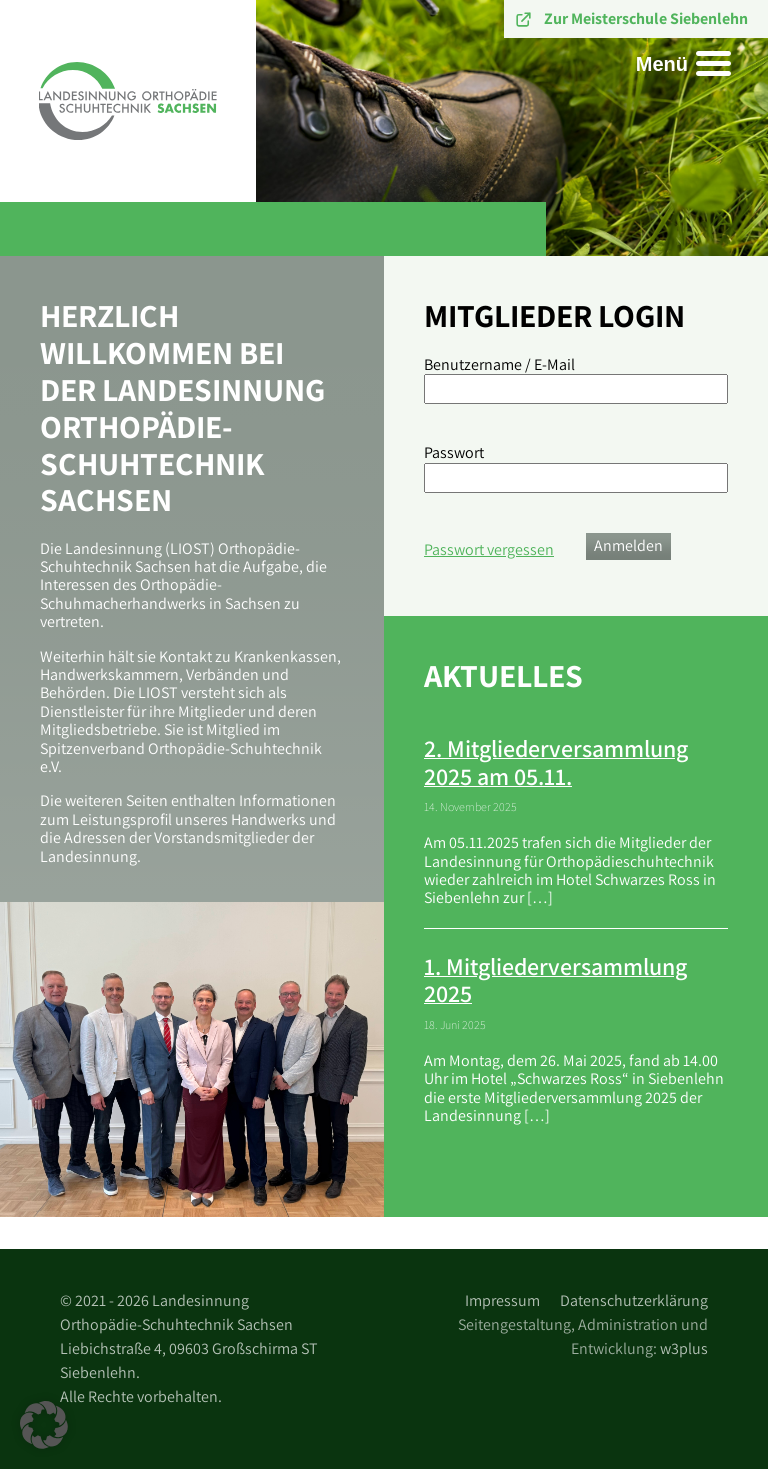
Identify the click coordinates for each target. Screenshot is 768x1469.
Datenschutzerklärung (634, 1300)
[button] (44, 1425)
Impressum (502, 1300)
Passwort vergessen (489, 550)
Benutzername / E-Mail (499, 365)
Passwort (454, 453)
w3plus (684, 1348)
